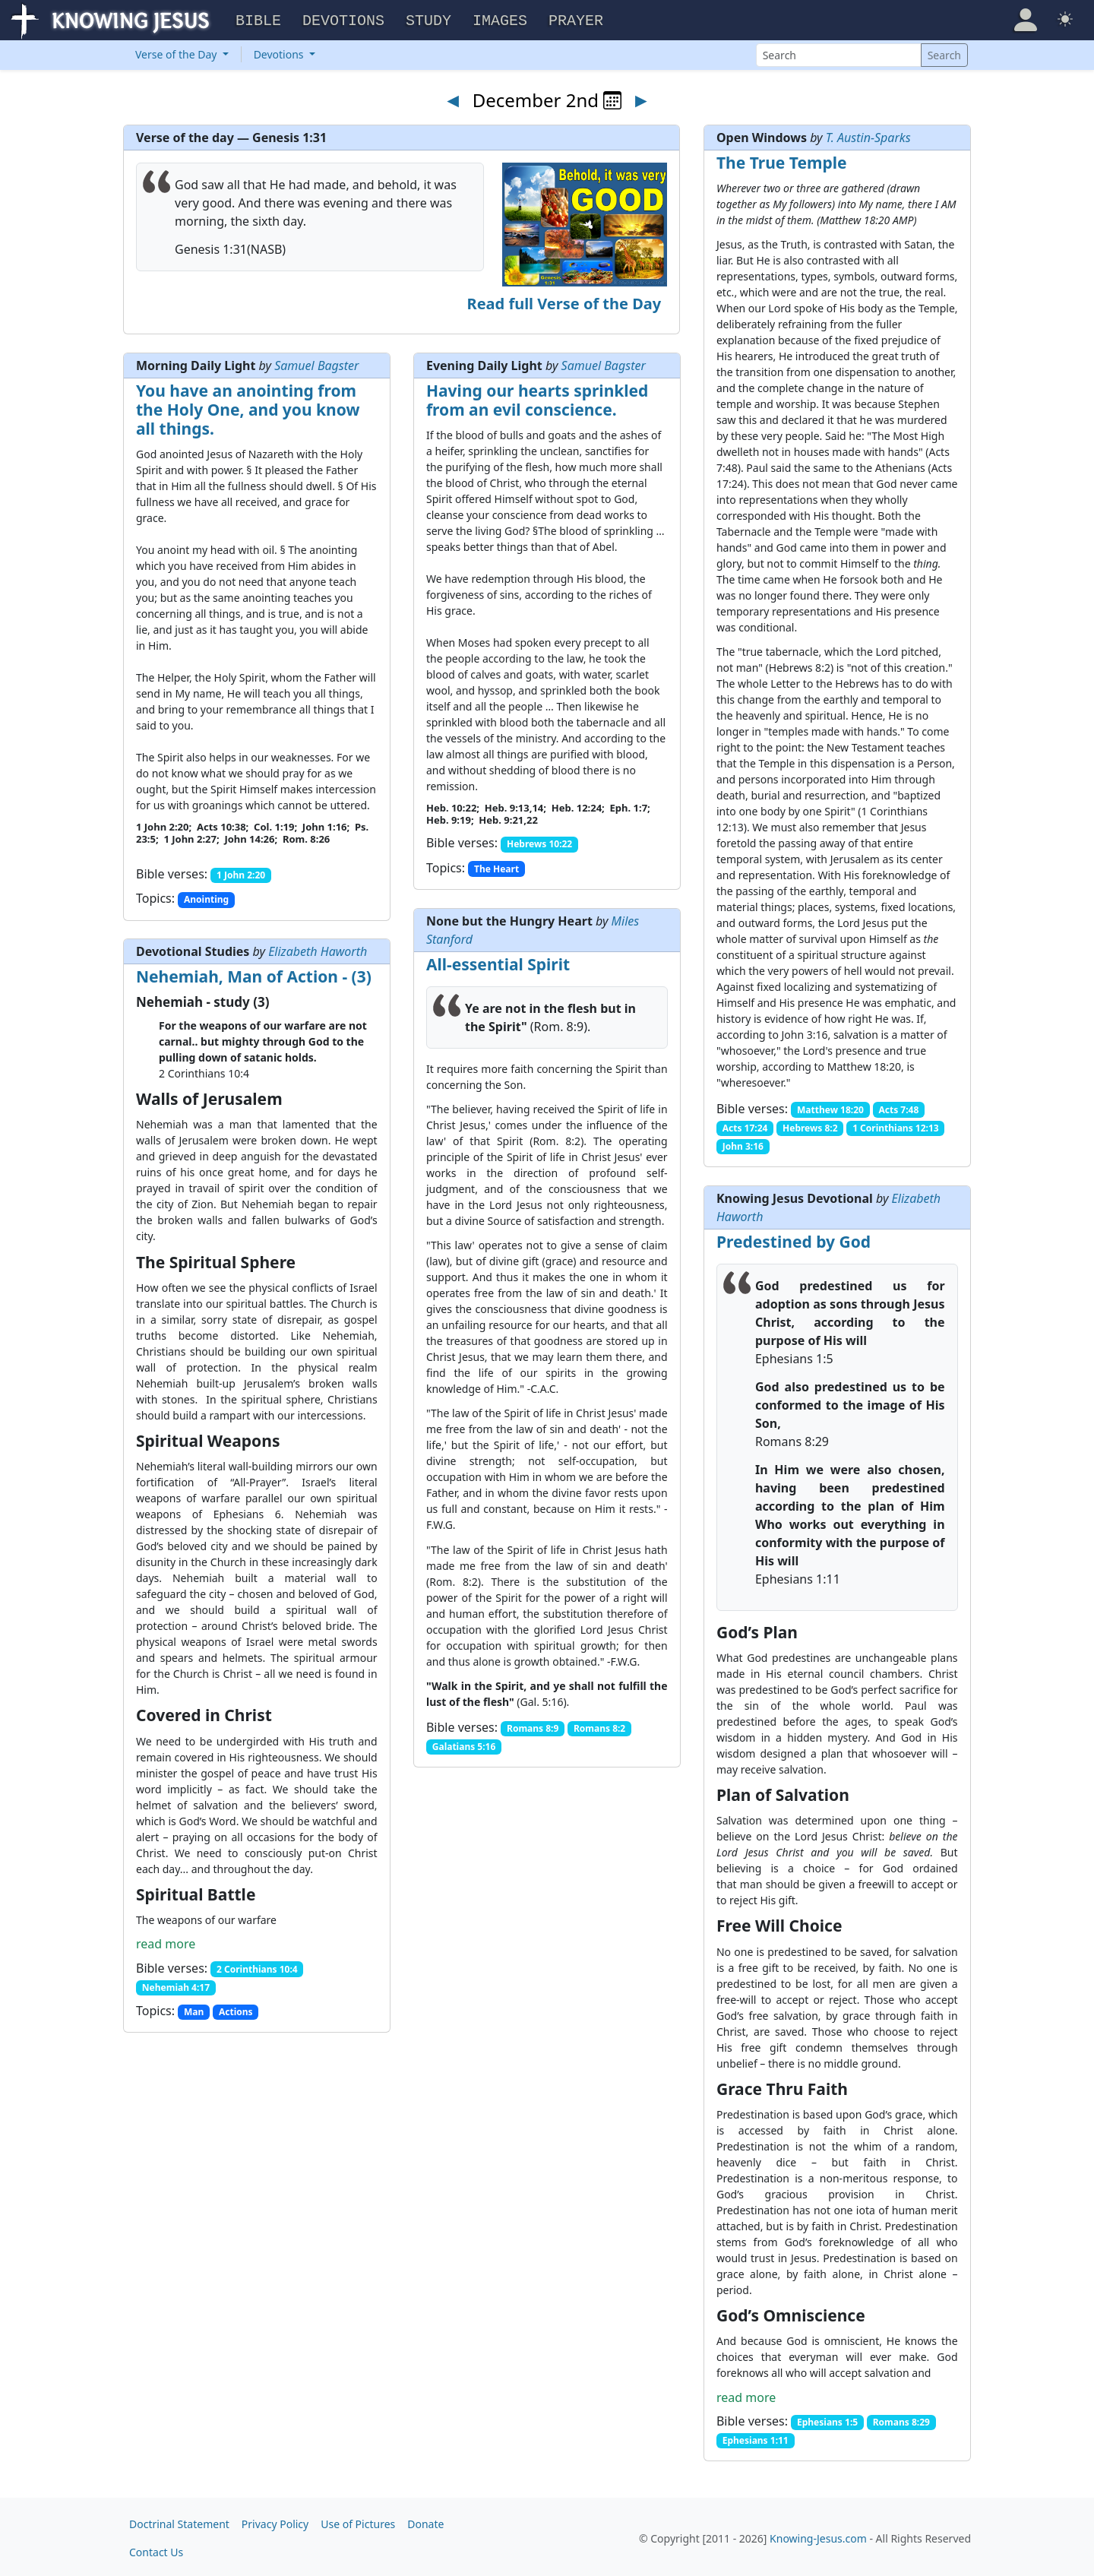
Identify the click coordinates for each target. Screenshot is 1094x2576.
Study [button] (428, 19)
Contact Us (156, 2550)
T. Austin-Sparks (868, 135)
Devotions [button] (343, 19)
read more (165, 1941)
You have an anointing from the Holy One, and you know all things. (247, 407)
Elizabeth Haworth (317, 949)
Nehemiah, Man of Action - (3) (254, 974)
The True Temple (781, 160)
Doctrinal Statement (179, 2521)
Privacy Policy (275, 2521)
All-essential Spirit (498, 962)
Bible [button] (258, 19)
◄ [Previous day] (453, 97)
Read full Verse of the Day (564, 301)
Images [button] (500, 19)
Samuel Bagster (316, 363)
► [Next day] (641, 97)
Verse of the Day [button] (177, 52)
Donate (425, 2521)
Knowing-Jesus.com (818, 2536)
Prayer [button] (576, 19)
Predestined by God (793, 1239)
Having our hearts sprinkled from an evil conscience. (537, 398)
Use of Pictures (358, 2521)
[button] (1025, 18)
